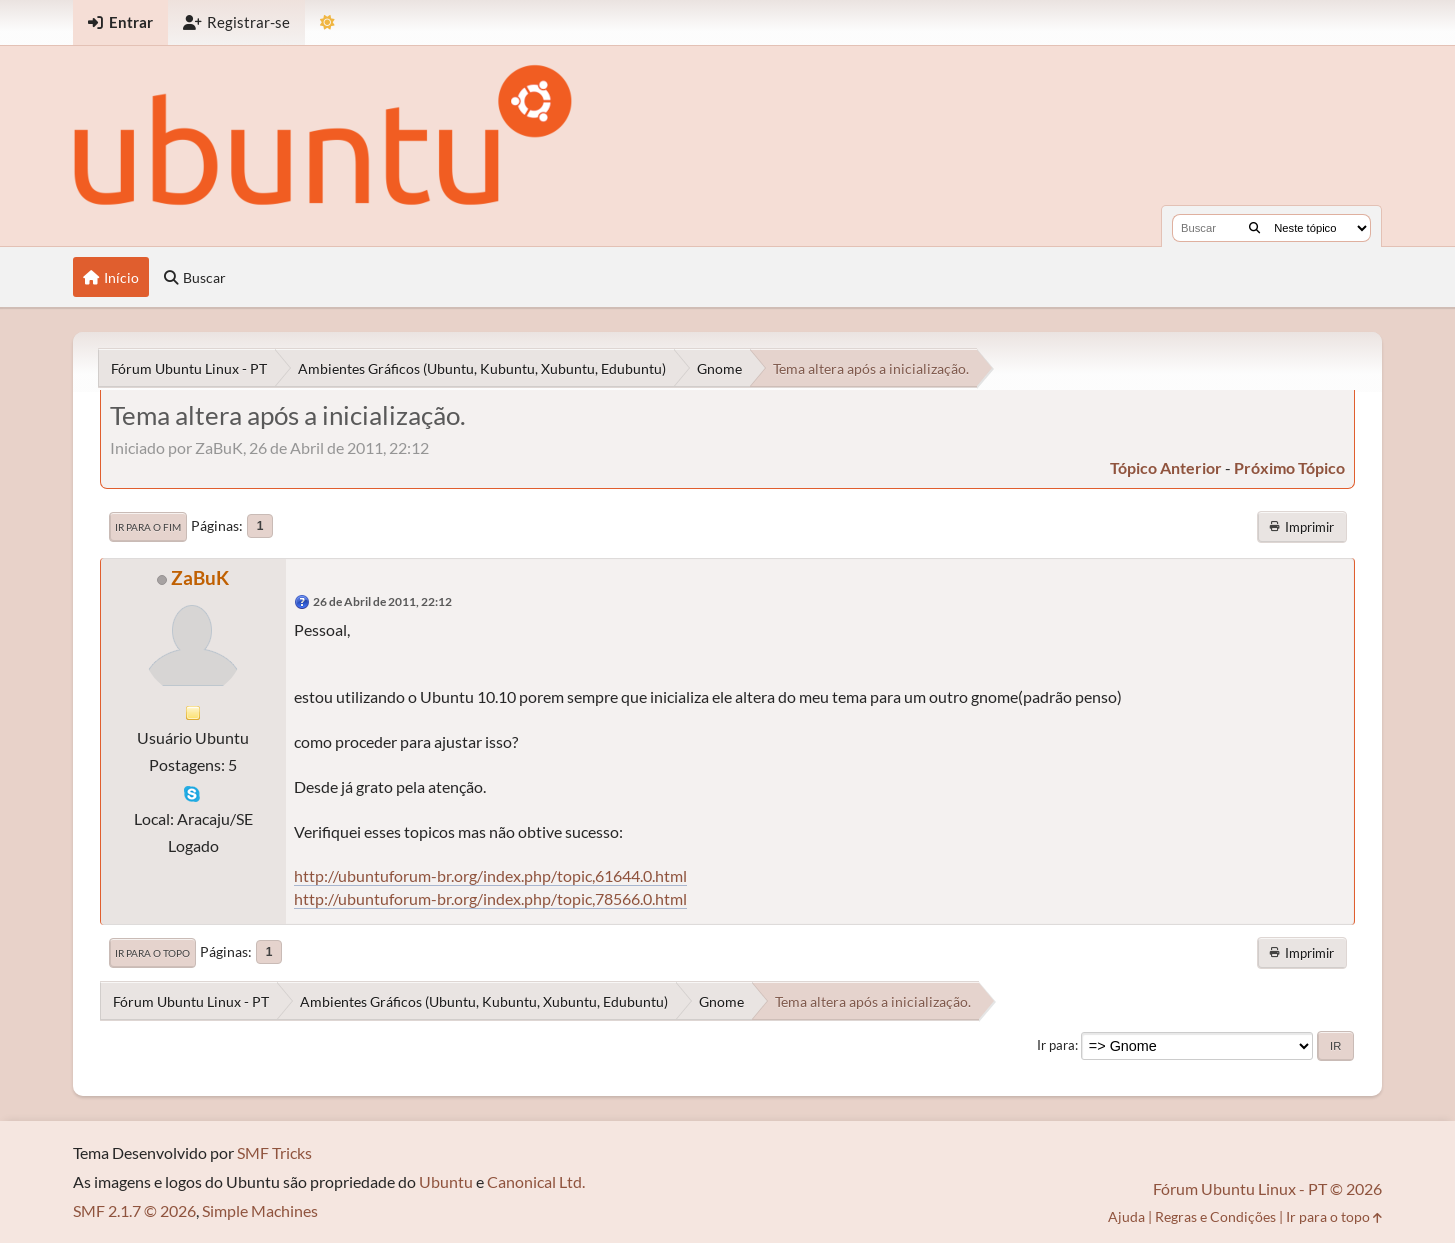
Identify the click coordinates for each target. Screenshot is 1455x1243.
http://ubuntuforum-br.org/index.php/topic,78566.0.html (490, 898)
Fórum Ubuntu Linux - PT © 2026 (1267, 1188)
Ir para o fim (148, 527)
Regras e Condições (1215, 1216)
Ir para (1056, 1045)
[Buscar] (1254, 228)
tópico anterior (1166, 467)
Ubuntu (446, 1181)
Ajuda (1126, 1216)
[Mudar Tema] (327, 22)
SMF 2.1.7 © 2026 (134, 1210)
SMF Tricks (274, 1152)
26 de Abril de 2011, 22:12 (382, 601)
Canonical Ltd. (536, 1181)
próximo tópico (1289, 467)
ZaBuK (200, 577)
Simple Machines (260, 1210)
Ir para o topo (152, 953)
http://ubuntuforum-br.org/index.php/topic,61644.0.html (490, 875)
